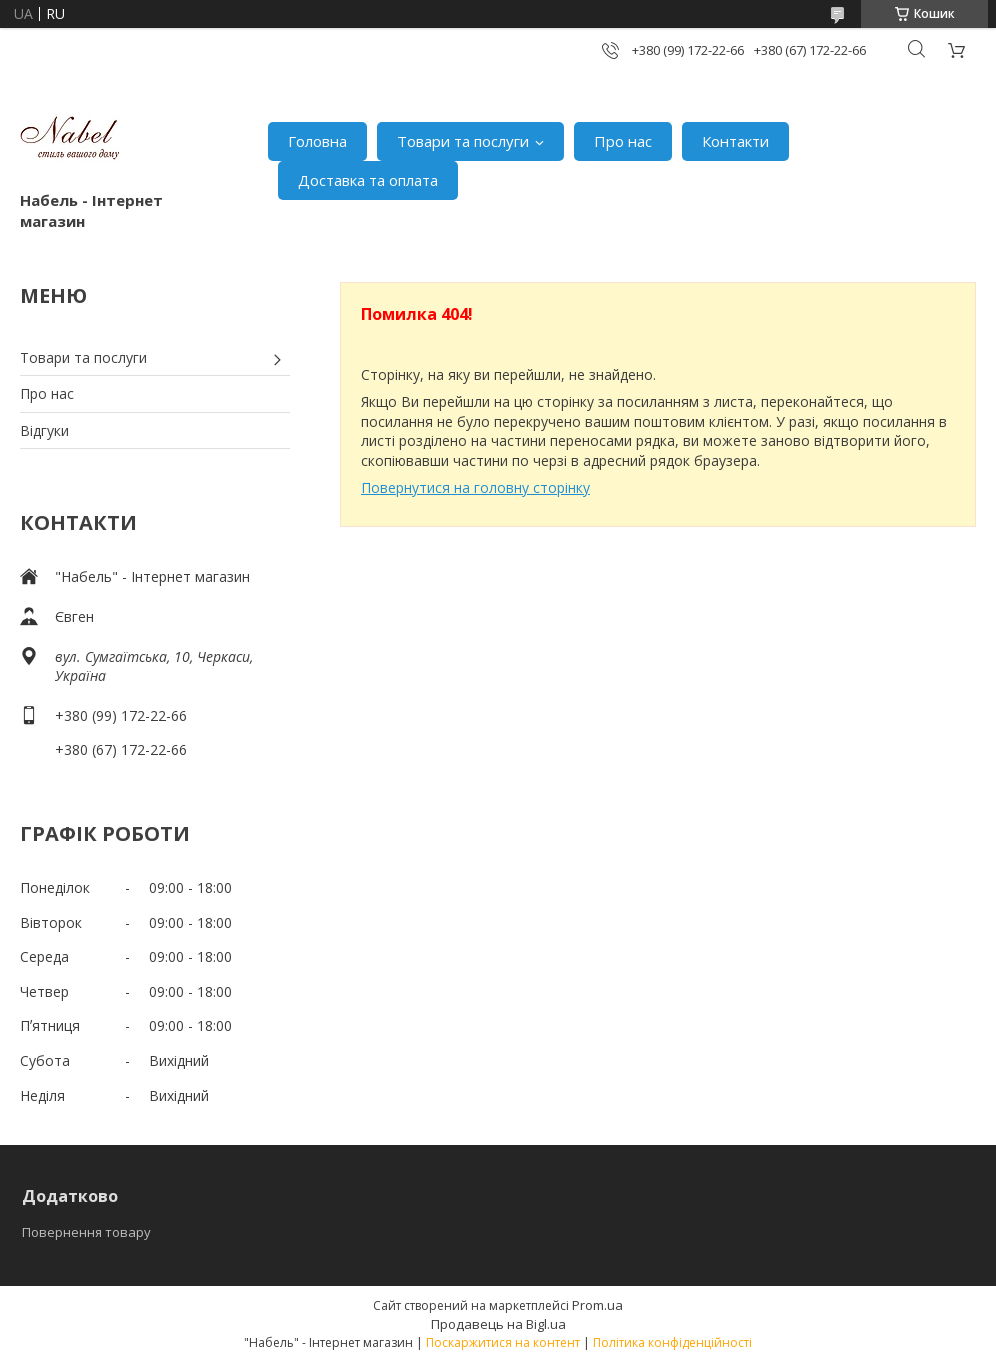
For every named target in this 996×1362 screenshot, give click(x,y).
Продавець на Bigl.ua (498, 1324)
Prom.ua (597, 1305)
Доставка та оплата (368, 180)
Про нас (623, 141)
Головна (317, 141)
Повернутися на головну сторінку (475, 487)
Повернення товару (86, 1232)
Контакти (735, 141)
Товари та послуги (463, 141)
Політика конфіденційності (672, 1342)
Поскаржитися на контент (503, 1342)
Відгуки (44, 430)
